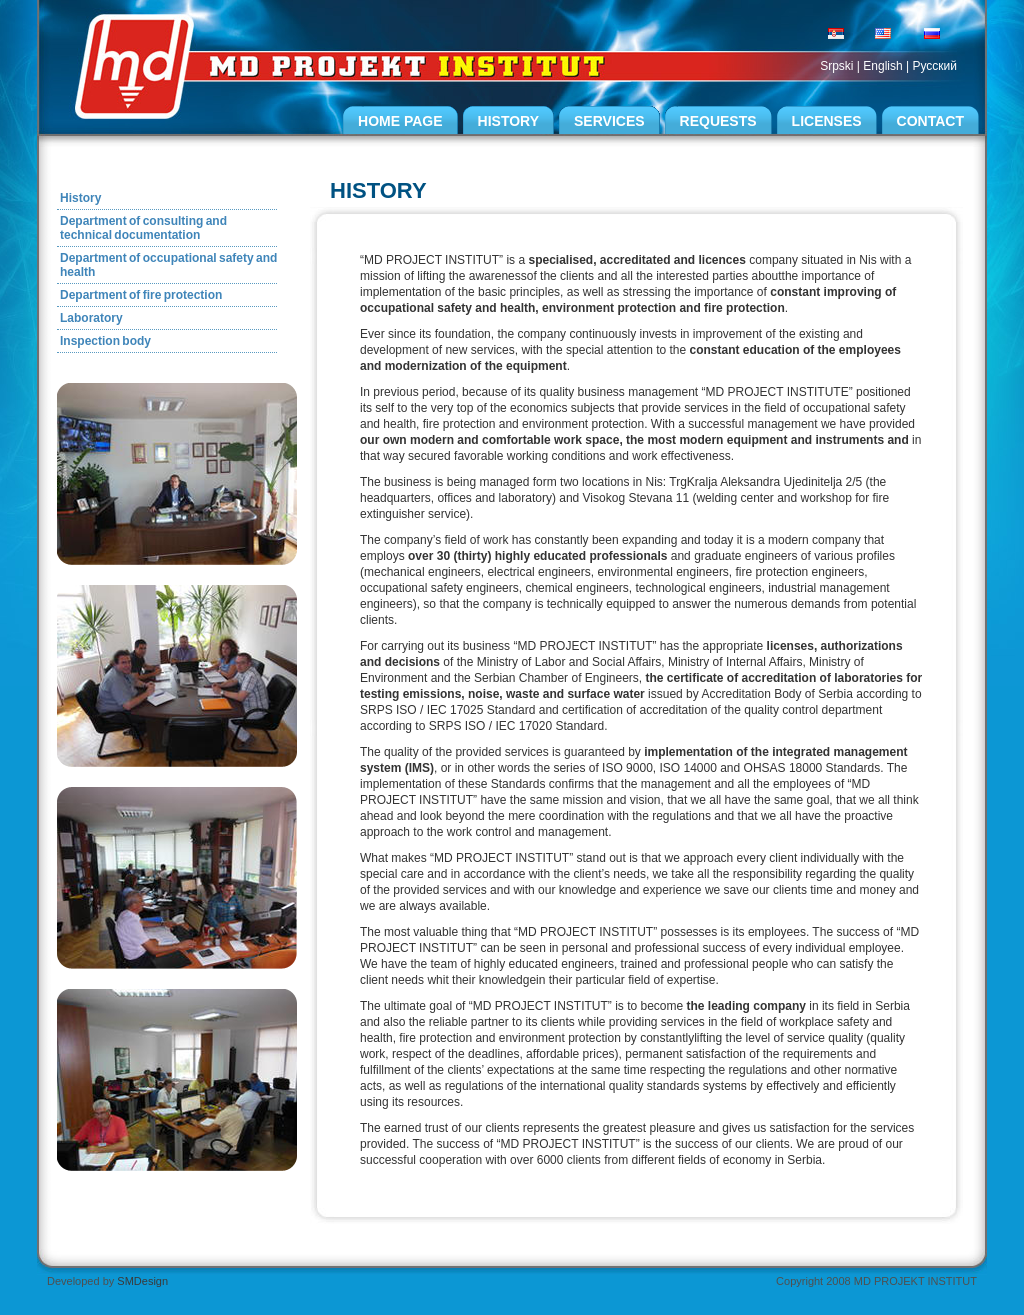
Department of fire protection (141, 295)
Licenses (827, 121)
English (882, 66)
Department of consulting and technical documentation (143, 228)
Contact (930, 121)
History (508, 121)
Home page (400, 121)
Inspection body (105, 341)
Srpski (836, 66)
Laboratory (91, 318)
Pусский (934, 66)
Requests (718, 121)
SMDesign (142, 1281)
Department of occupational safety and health (168, 265)
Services (609, 121)
